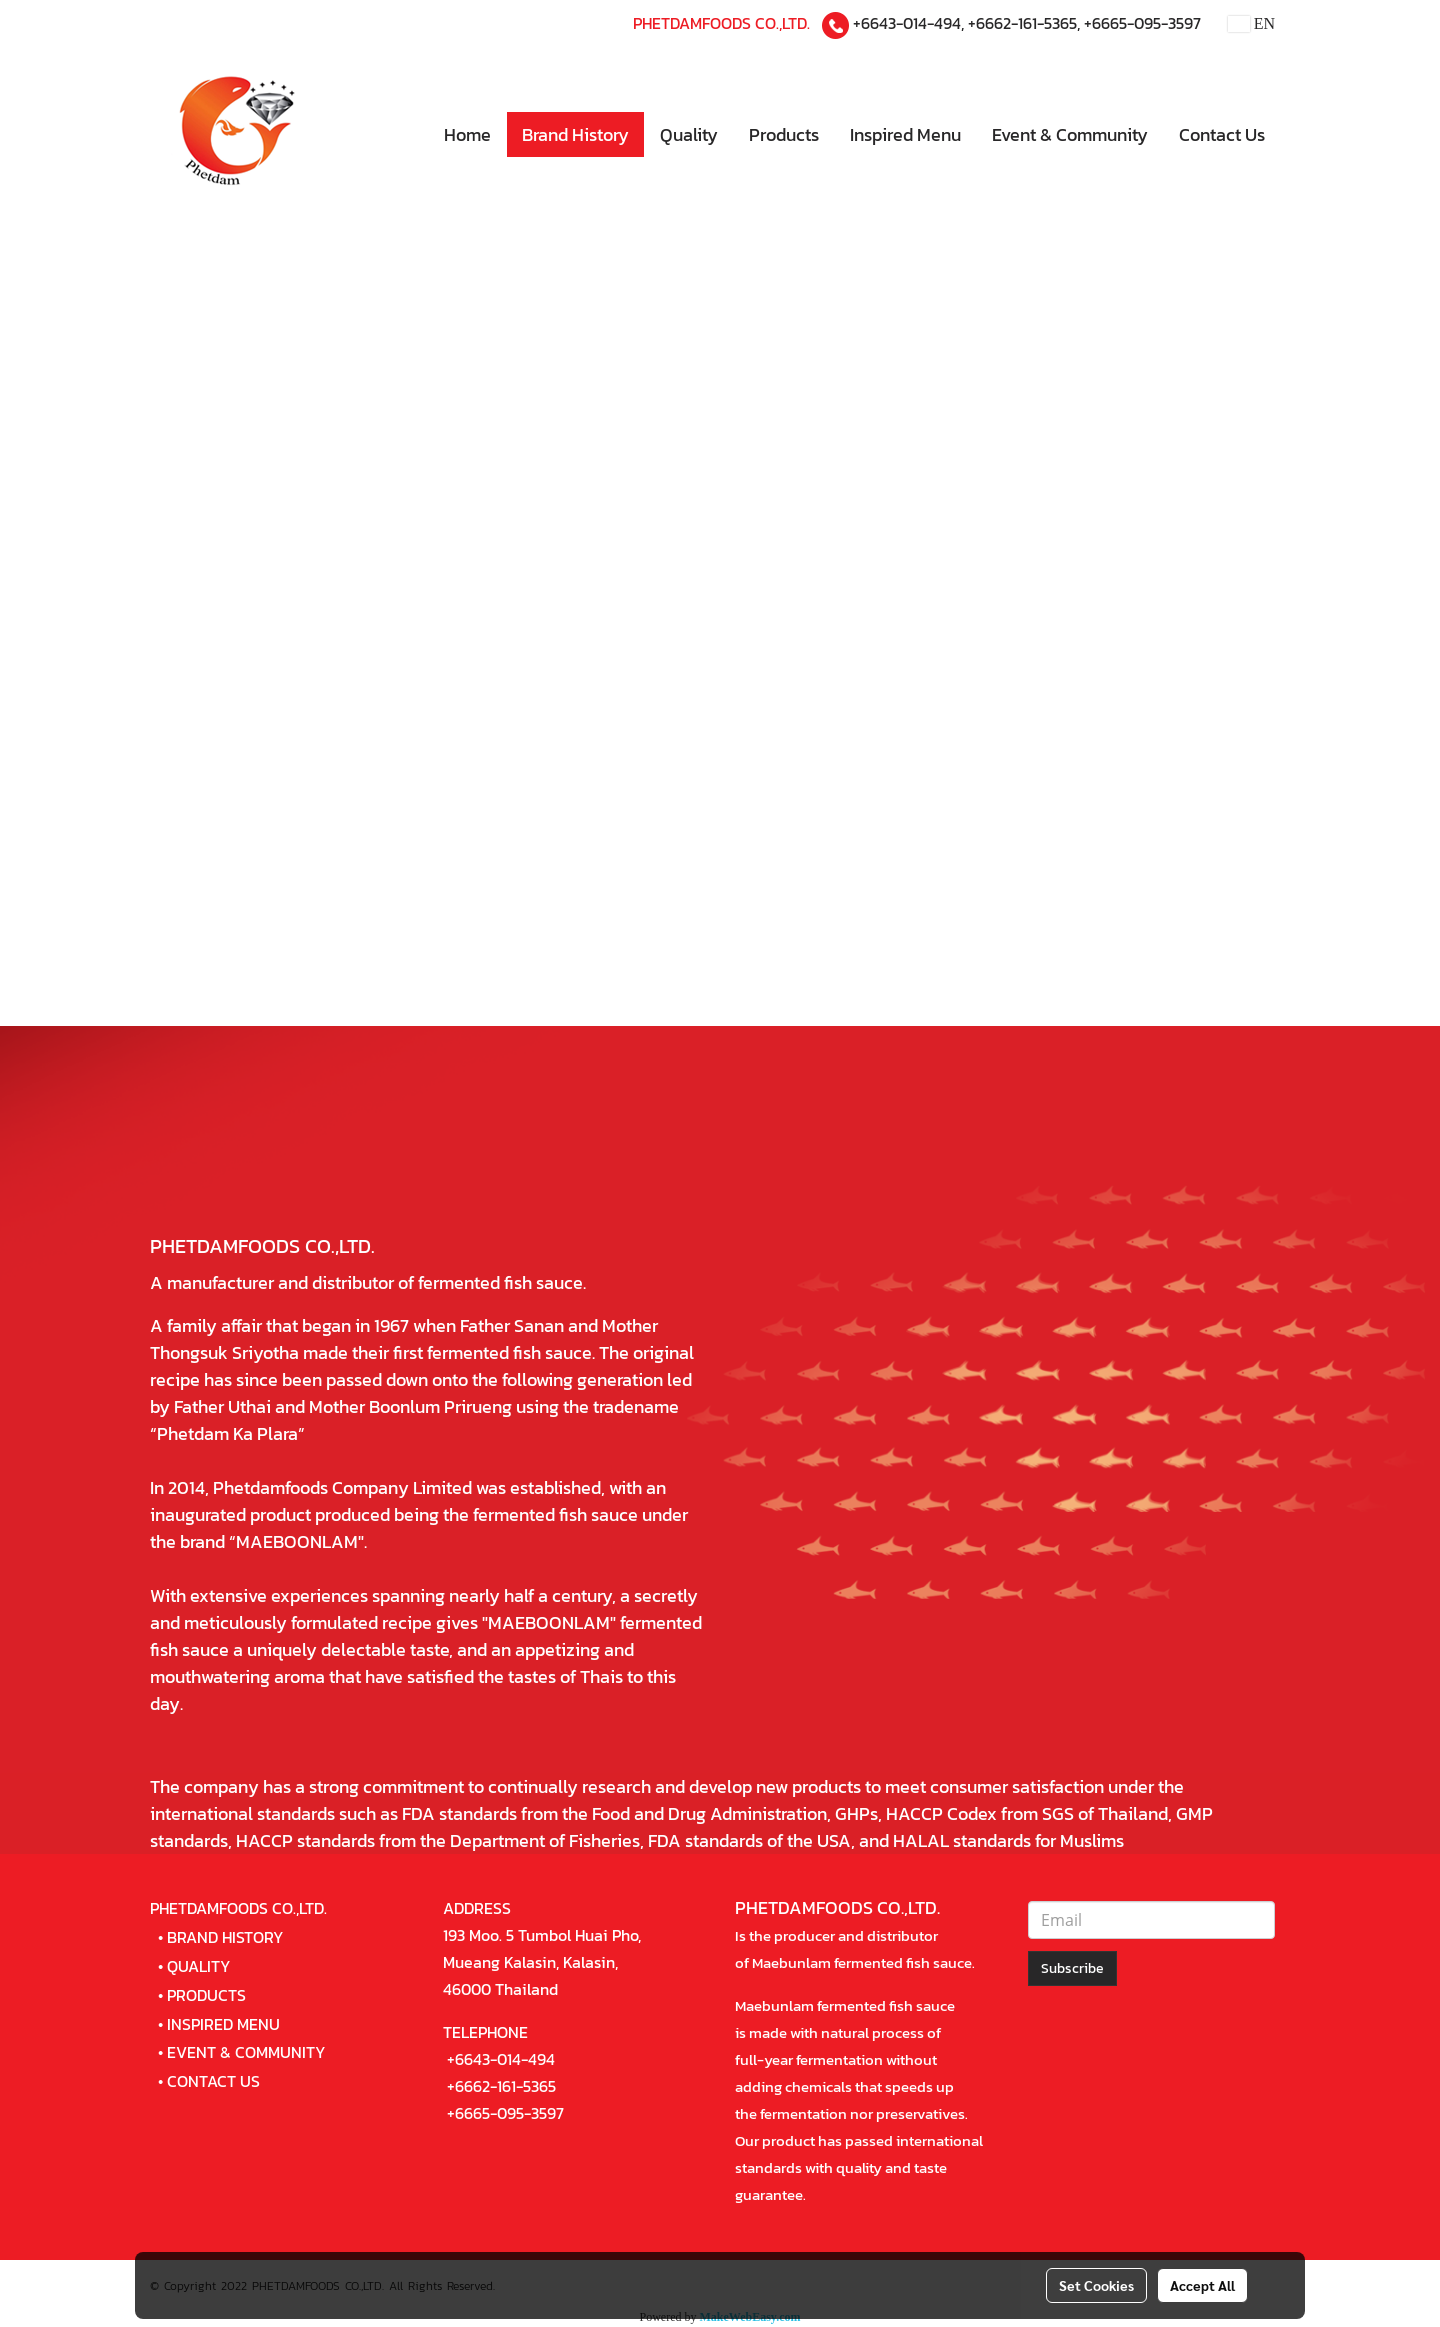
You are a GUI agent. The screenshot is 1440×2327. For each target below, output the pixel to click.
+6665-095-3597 (1142, 23)
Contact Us (1222, 134)
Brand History (575, 134)
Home (467, 134)
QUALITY (199, 1966)
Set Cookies (1096, 2285)
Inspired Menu (905, 134)
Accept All (1202, 2285)
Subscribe (1072, 1968)
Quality (689, 134)
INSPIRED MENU (223, 2024)
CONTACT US (213, 2081)
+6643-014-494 (907, 23)
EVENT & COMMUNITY (246, 2052)
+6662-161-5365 (1022, 23)
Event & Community (1070, 134)
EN (1251, 23)
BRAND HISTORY (225, 1937)
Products (784, 134)
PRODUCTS (206, 1995)
